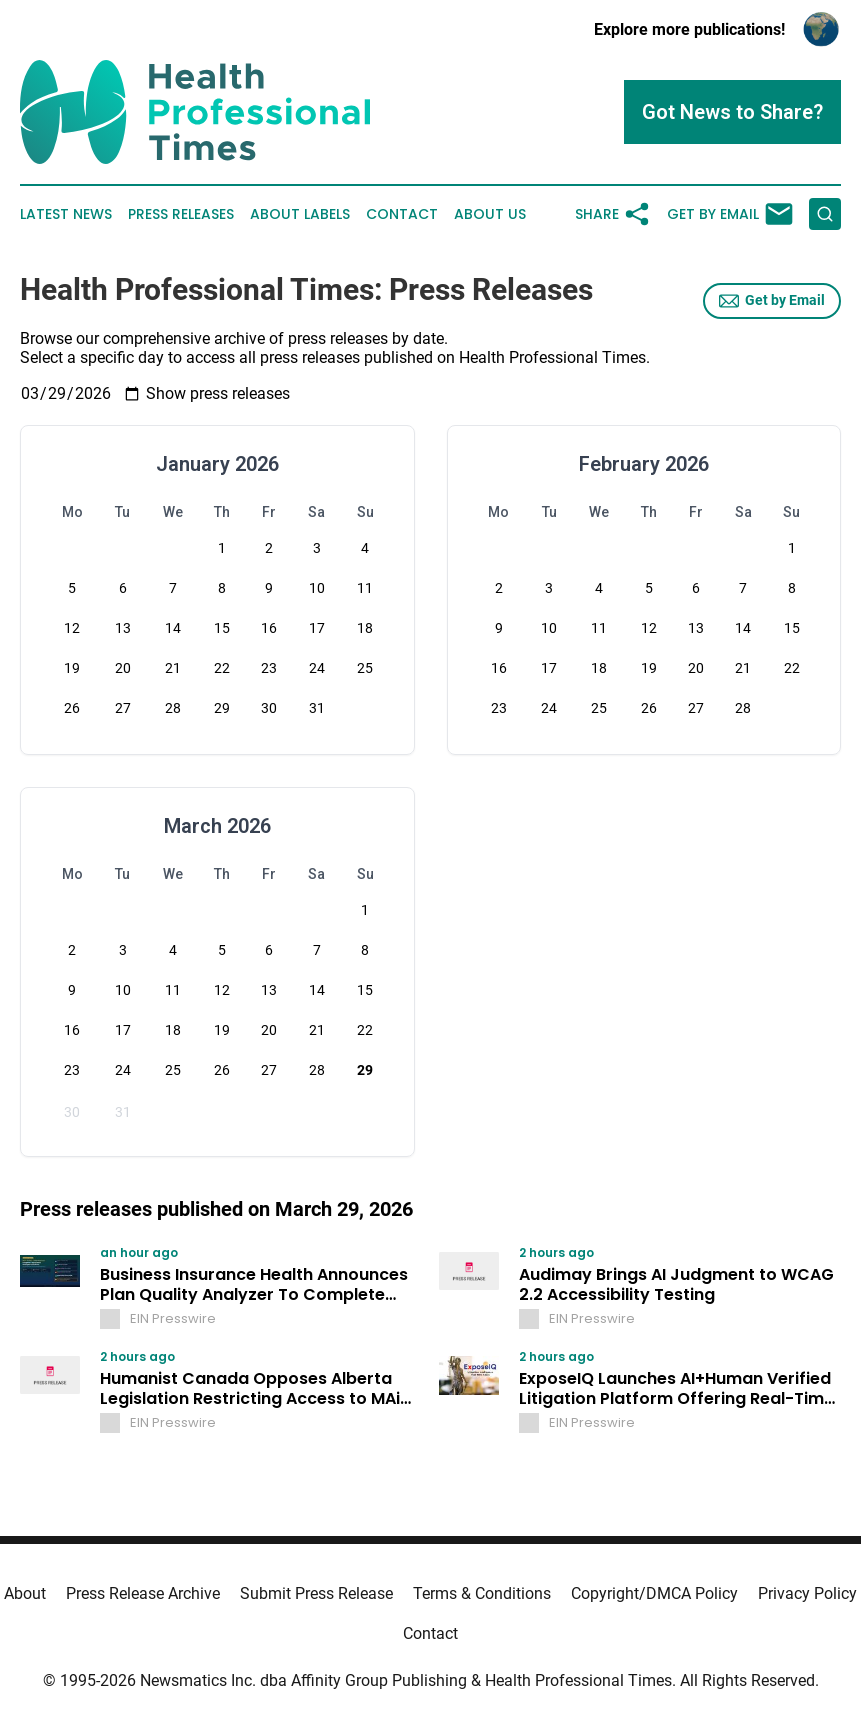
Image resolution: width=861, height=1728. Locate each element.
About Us (490, 214)
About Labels (300, 214)
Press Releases (181, 214)
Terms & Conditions (482, 1593)
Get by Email (772, 301)
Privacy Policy (807, 1593)
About (25, 1593)
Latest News (66, 214)
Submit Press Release (316, 1593)
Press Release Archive (143, 1593)
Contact (402, 214)
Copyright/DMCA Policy (654, 1593)
